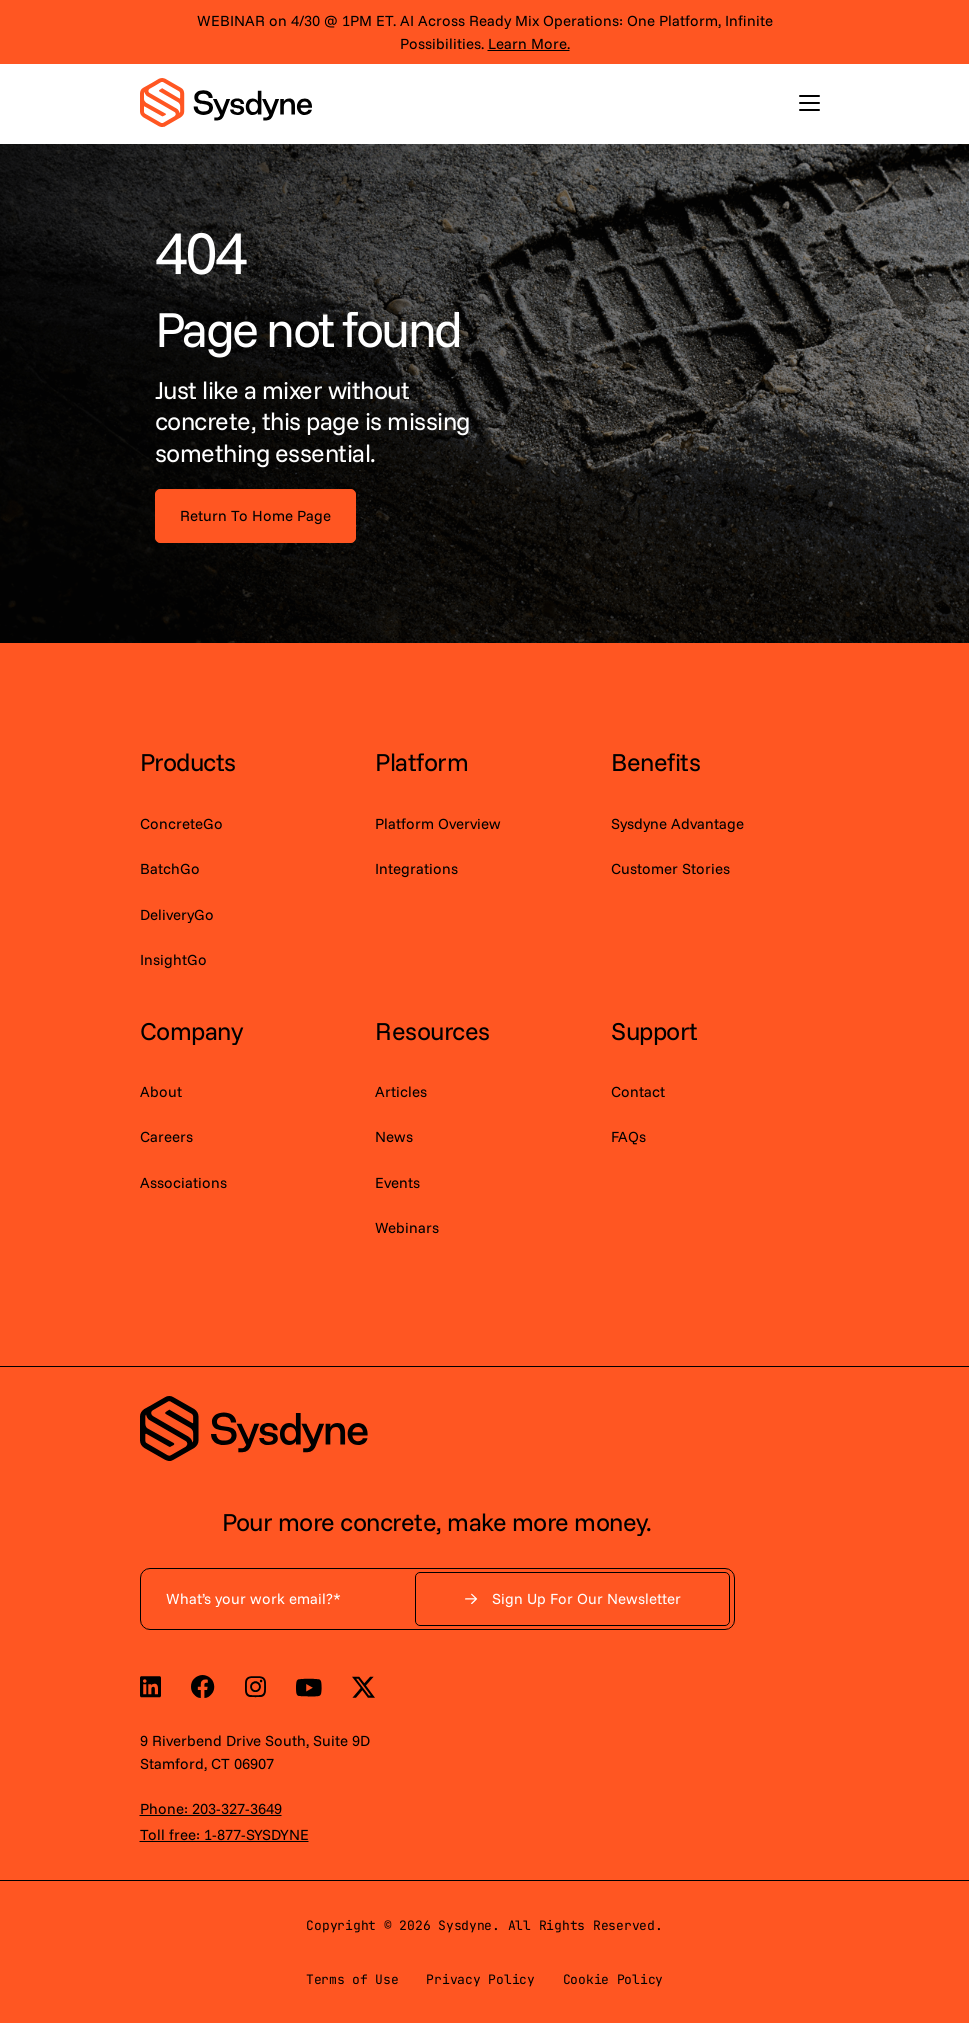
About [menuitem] (161, 1091)
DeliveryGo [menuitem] (177, 914)
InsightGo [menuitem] (173, 959)
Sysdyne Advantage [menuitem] (677, 823)
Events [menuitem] (397, 1182)
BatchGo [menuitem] (170, 868)
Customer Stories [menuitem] (670, 868)
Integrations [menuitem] (416, 868)
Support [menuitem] (654, 1030)
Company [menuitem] (191, 1030)
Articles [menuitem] (401, 1091)
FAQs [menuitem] (628, 1136)
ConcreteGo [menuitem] (181, 823)
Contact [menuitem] (638, 1091)
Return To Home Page (255, 515)
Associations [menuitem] (183, 1182)
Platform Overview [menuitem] (438, 823)
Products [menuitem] (188, 761)
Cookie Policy (613, 1979)
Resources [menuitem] (432, 1030)
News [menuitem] (394, 1136)
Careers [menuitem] (166, 1136)
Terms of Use (352, 1979)
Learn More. (529, 43)
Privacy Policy (480, 1979)
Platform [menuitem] (421, 761)
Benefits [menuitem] (655, 761)
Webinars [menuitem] (407, 1227)
